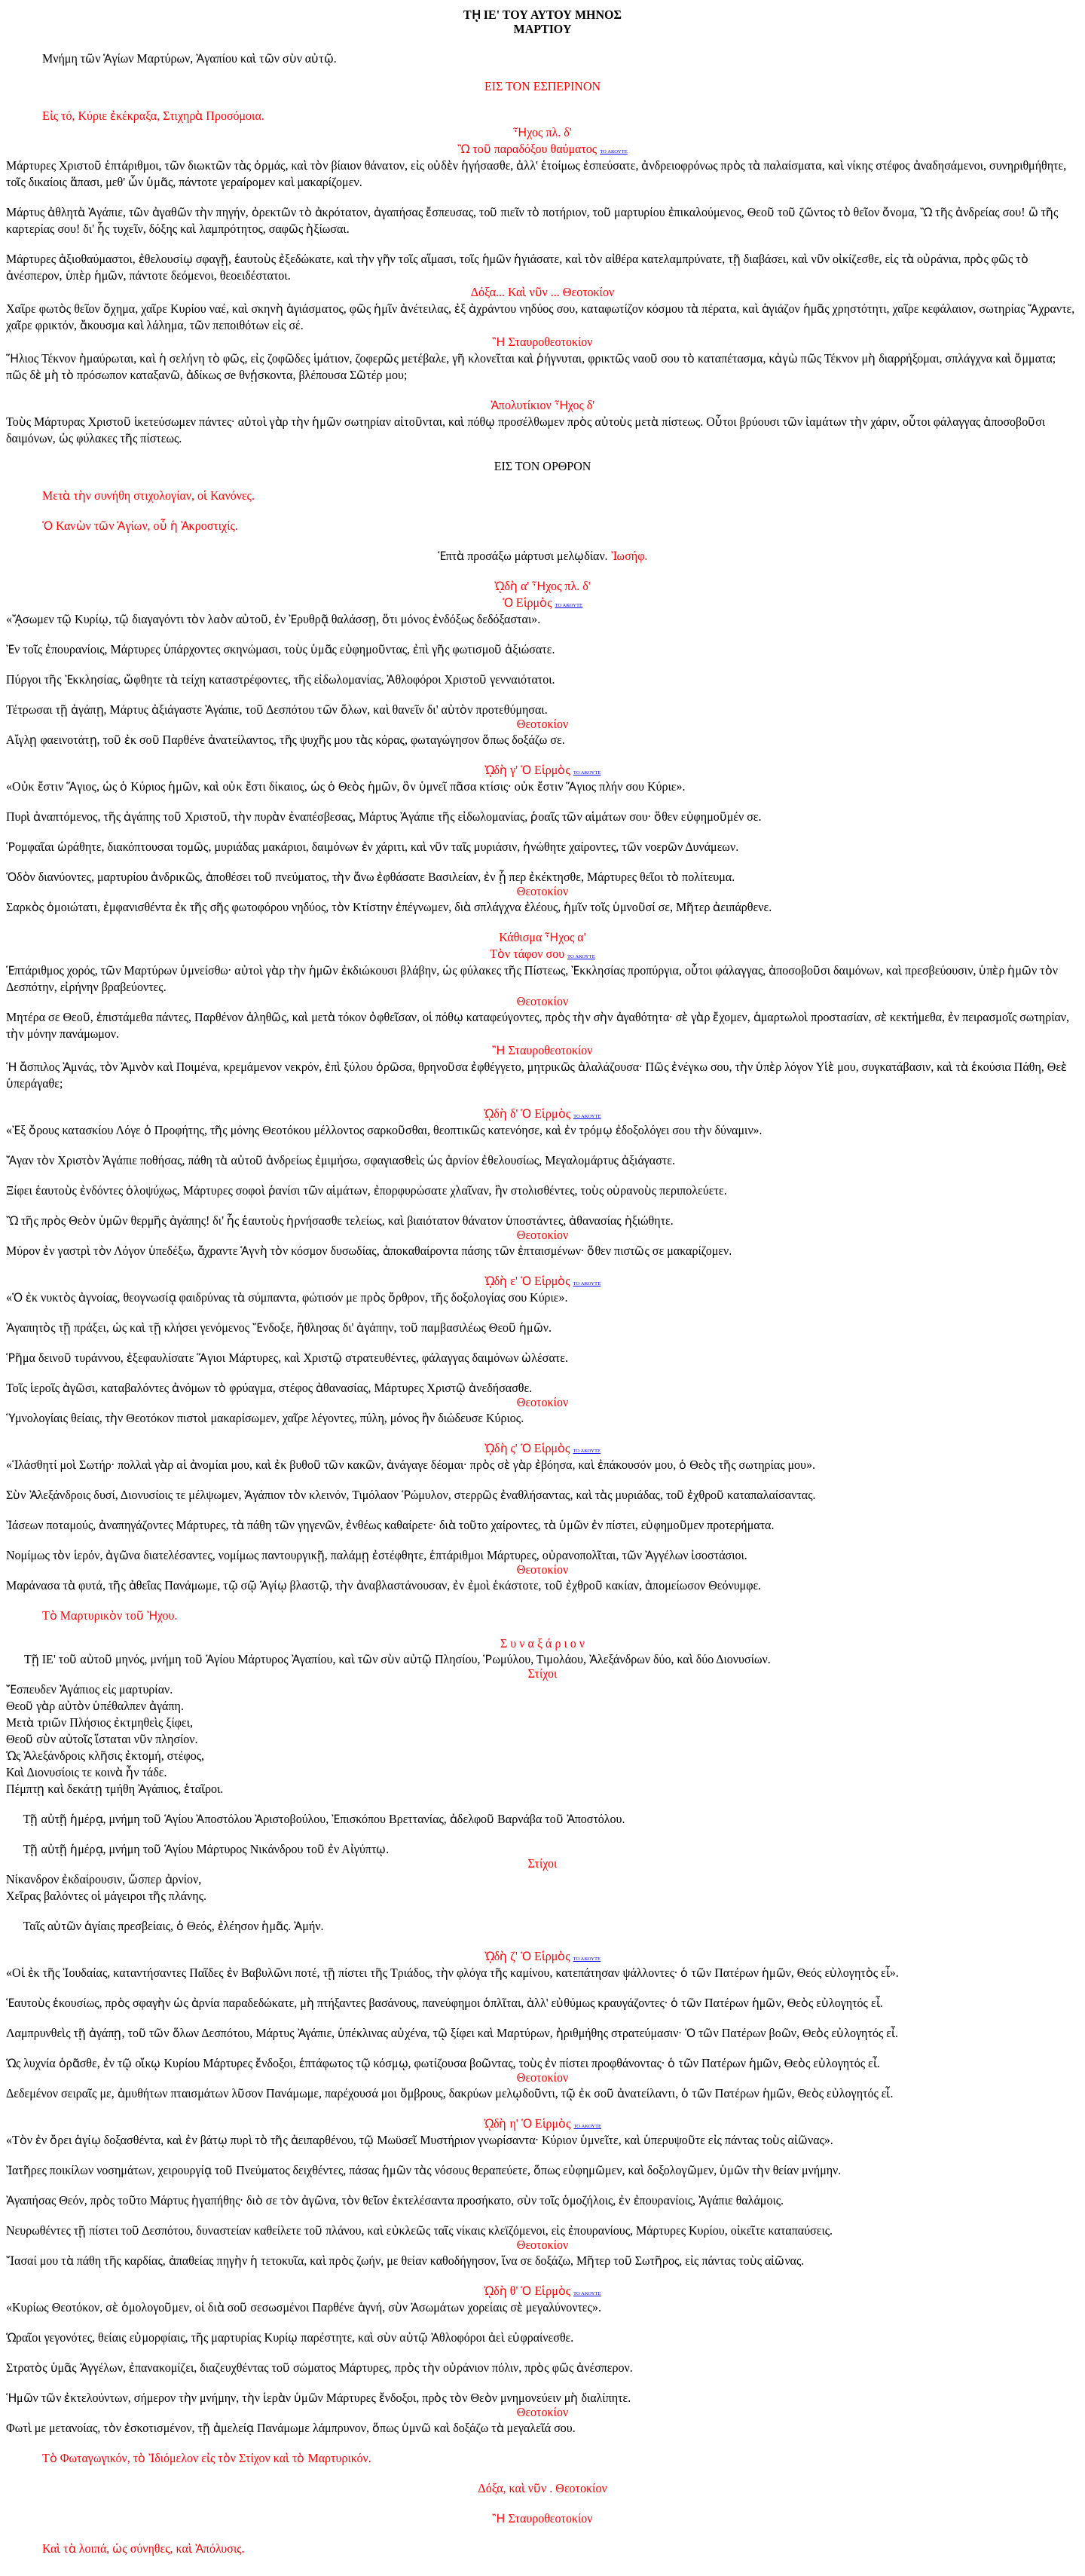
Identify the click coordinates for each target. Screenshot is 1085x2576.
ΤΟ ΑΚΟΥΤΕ (614, 151)
